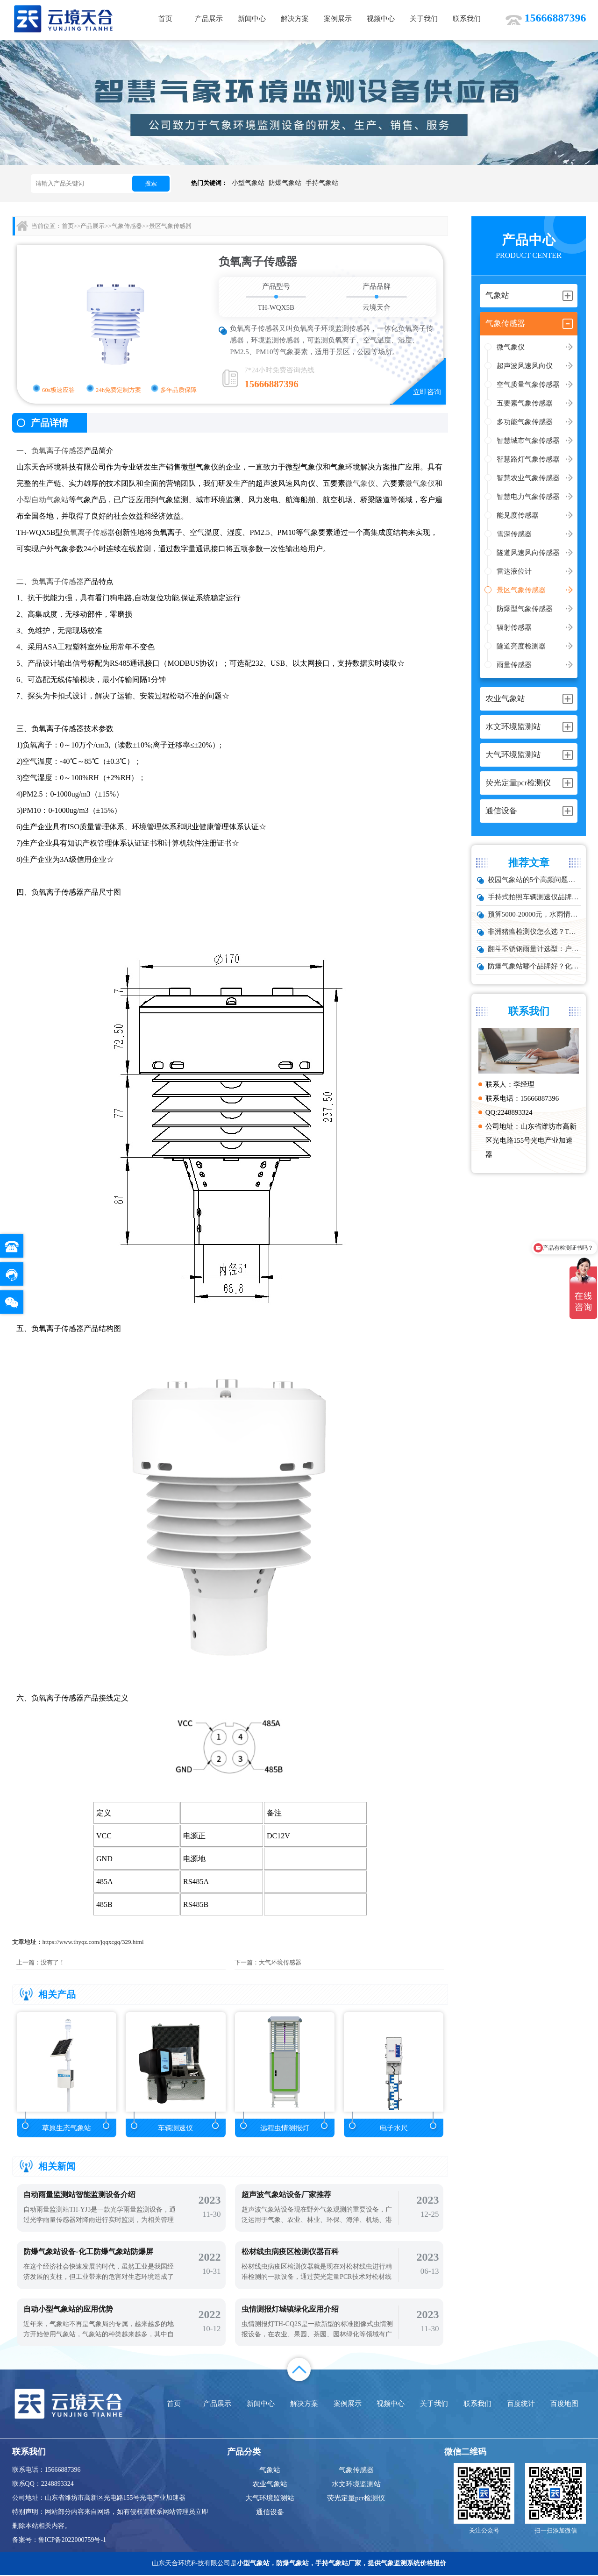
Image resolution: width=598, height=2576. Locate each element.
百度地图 (564, 2404)
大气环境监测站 (269, 2499)
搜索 (151, 183)
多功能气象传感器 (525, 422)
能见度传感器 (518, 515)
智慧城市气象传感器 (528, 440)
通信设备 (270, 2513)
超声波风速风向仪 (525, 366)
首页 (165, 18)
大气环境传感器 (280, 1962)
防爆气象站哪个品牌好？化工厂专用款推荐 (535, 966)
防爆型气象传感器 (525, 608)
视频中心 (381, 18)
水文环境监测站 (356, 2485)
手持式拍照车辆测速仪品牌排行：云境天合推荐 (535, 897)
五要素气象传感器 (525, 403)
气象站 (269, 2471)
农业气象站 (269, 2485)
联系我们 (467, 18)
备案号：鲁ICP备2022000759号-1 (59, 2540)
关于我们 (424, 18)
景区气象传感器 (521, 590)
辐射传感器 (514, 627)
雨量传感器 (514, 665)
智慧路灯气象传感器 (528, 459)
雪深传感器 (514, 534)
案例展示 (338, 18)
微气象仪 (511, 347)
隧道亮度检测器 (521, 646)
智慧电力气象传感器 (528, 496)
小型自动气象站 (42, 500)
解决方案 (295, 18)
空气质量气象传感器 (528, 384)
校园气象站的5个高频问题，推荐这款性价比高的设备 (535, 879)
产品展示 (209, 18)
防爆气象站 (285, 182)
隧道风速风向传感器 (528, 552)
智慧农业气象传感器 (528, 478)
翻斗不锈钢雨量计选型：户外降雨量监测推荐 (535, 949)
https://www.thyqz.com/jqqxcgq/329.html (93, 1941)
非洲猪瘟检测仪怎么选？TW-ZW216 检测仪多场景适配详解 (535, 931)
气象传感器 (127, 225)
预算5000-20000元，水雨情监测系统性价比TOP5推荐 (535, 914)
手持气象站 (322, 182)
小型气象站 (248, 182)
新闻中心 (252, 18)
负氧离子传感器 (57, 451)
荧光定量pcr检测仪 (356, 2499)
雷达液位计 (514, 571)
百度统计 (521, 2404)
